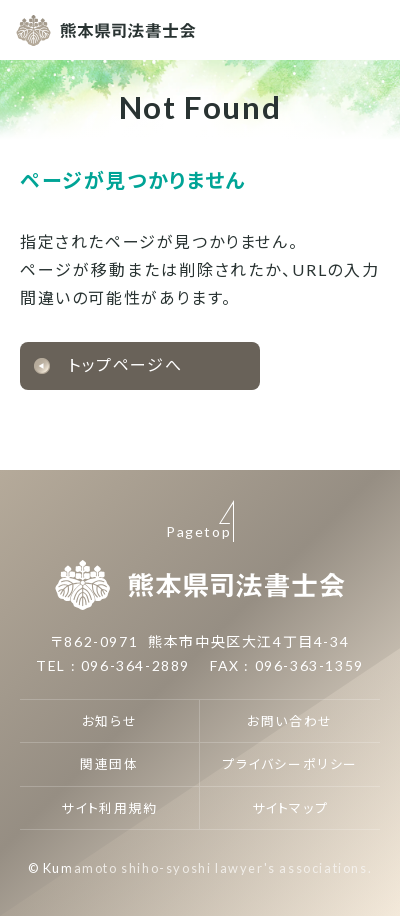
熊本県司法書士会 (106, 30)
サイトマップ (290, 808)
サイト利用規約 (109, 808)
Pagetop (198, 531)
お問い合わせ (290, 721)
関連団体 (109, 764)
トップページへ (125, 364)
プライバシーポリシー (290, 764)
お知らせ (109, 721)
